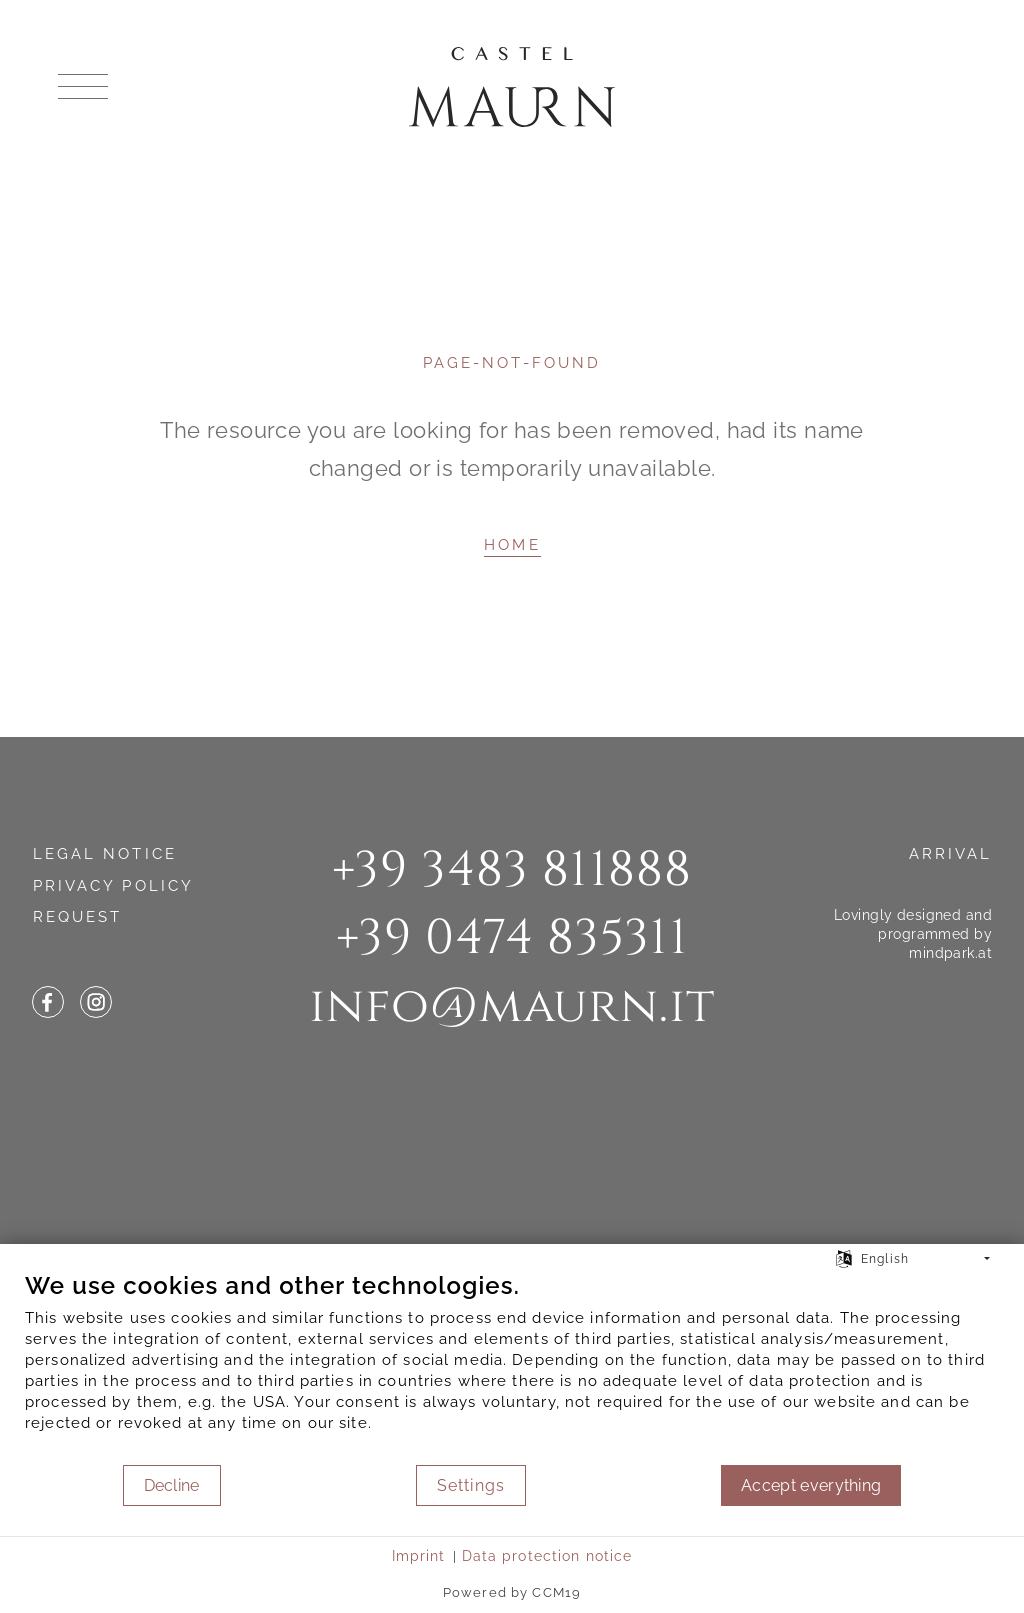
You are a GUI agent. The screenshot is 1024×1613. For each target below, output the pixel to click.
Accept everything (811, 1485)
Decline (172, 1485)
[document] (512, 1367)
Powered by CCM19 (512, 1592)
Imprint (419, 1556)
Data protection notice (547, 1556)
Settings (471, 1485)
